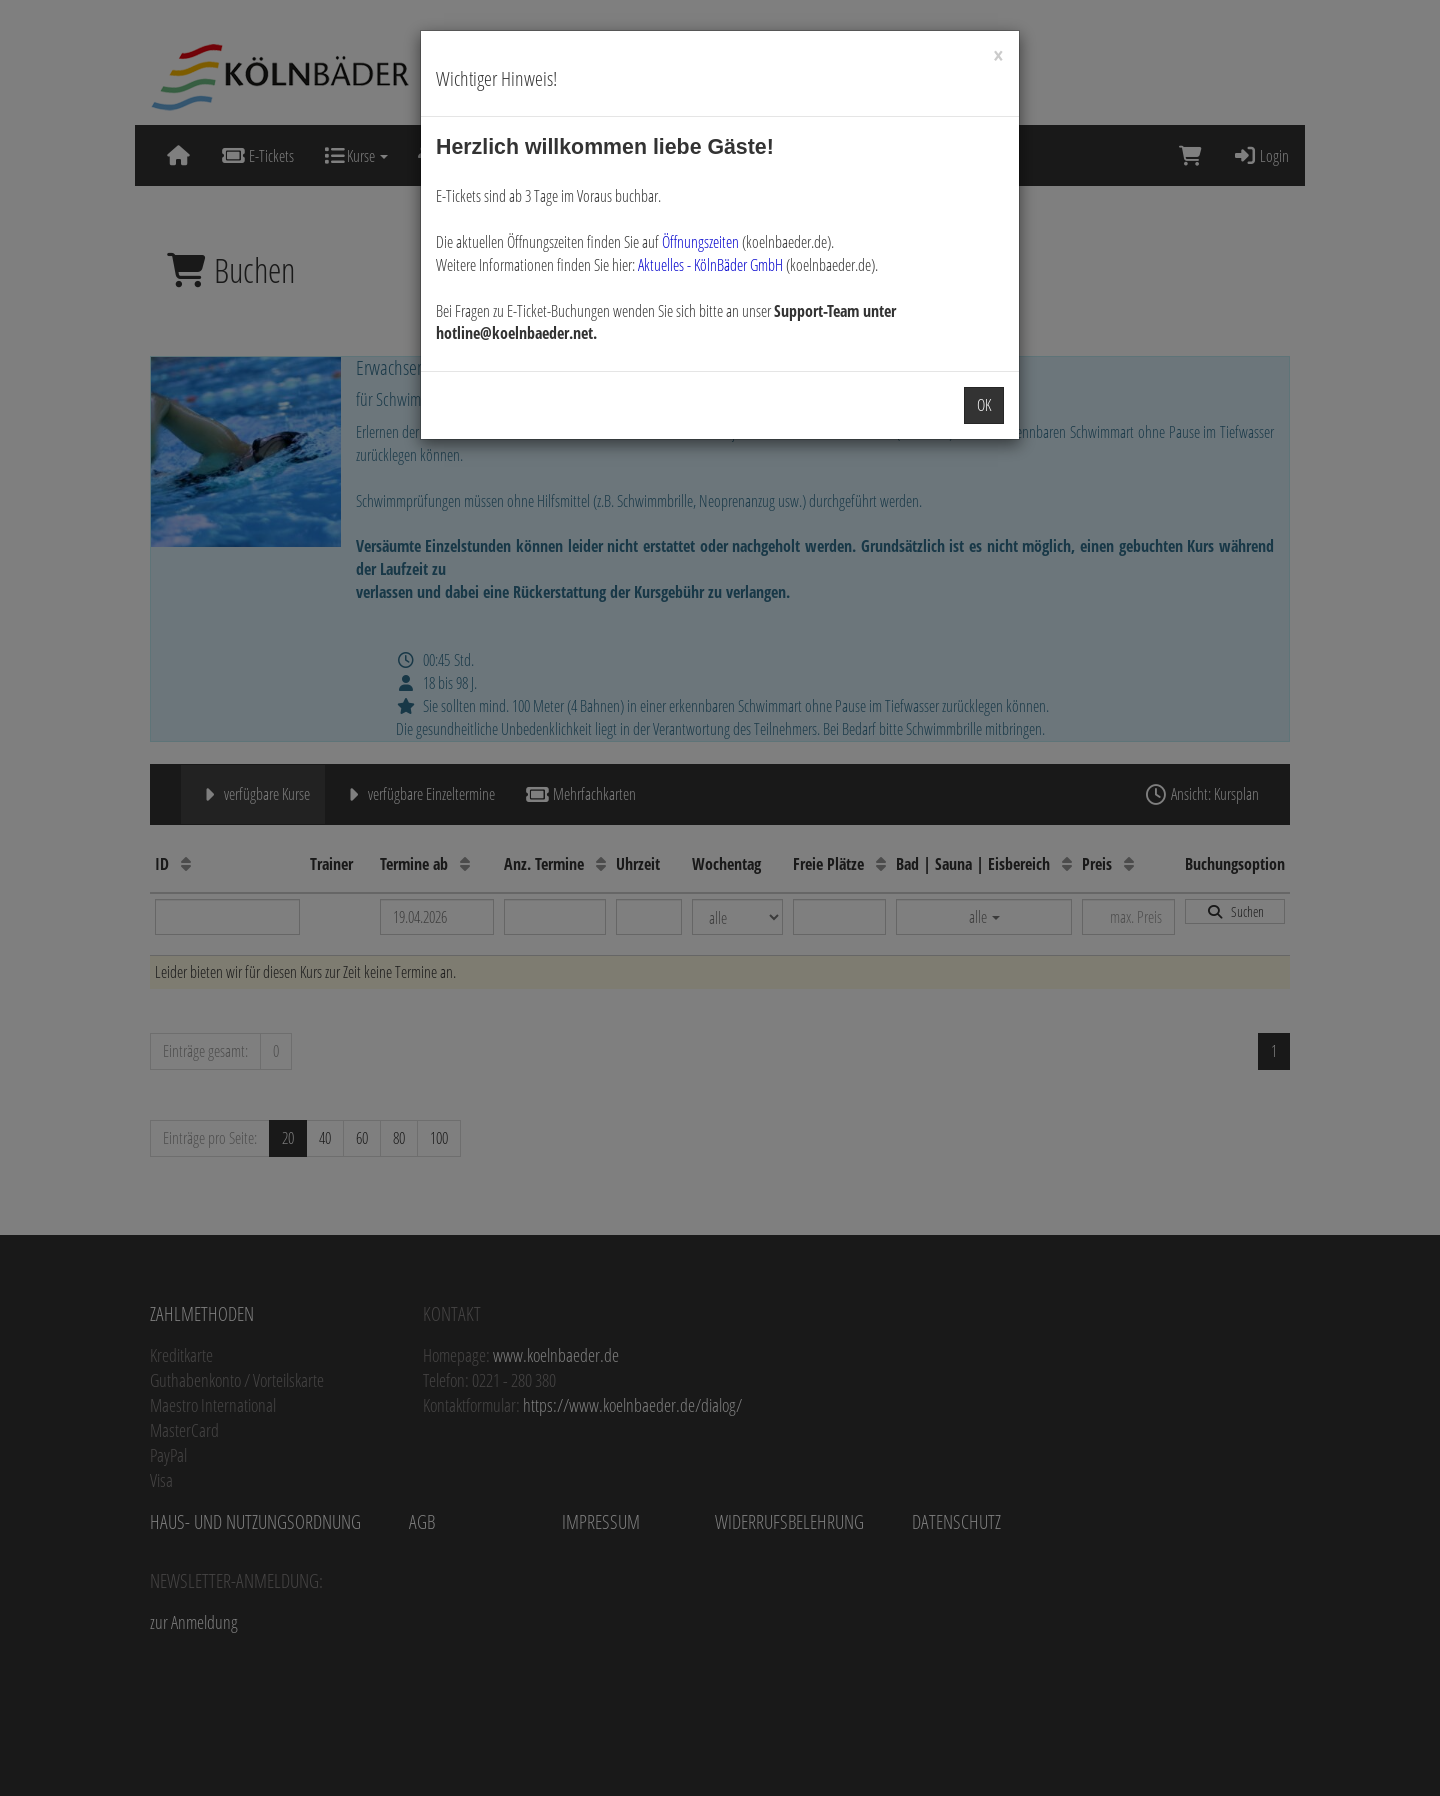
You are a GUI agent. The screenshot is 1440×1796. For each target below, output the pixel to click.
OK (984, 405)
